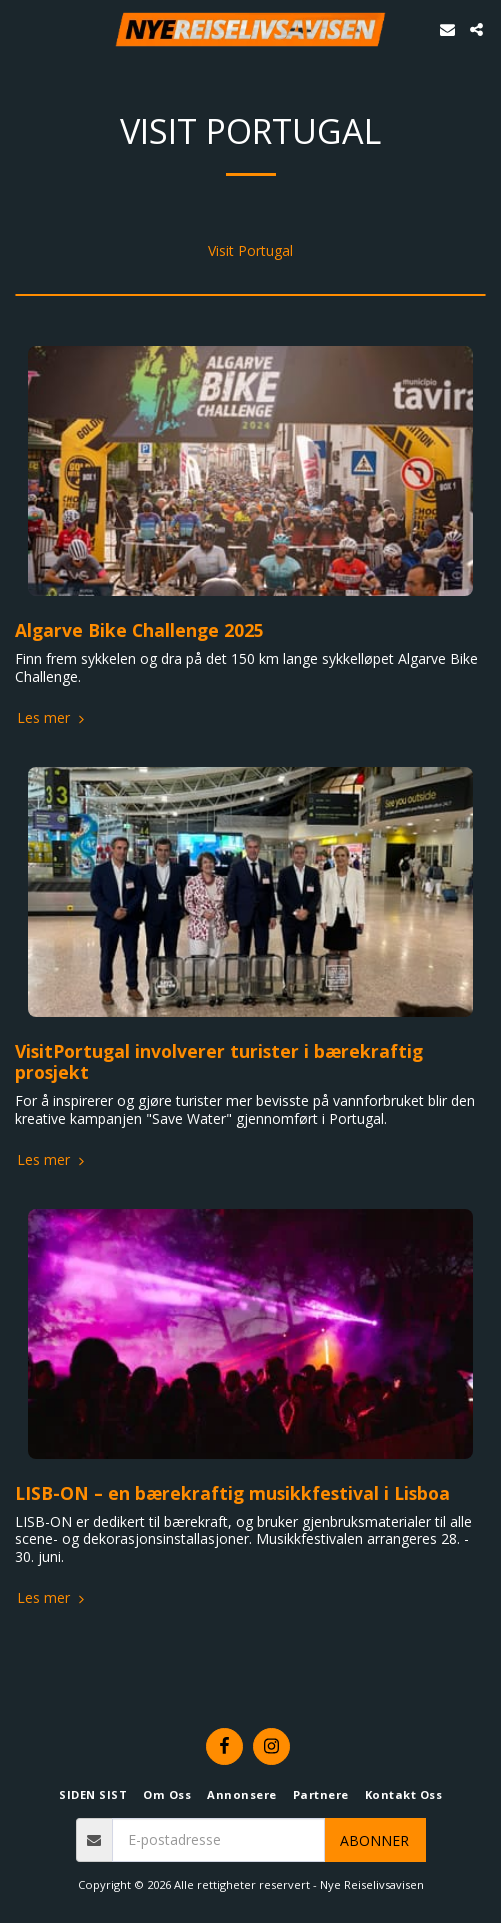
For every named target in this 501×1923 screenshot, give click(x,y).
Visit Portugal (250, 251)
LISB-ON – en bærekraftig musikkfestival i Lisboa (232, 1493)
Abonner (374, 1840)
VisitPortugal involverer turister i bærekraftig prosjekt (219, 1062)
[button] (22, 28)
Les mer (52, 718)
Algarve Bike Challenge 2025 (139, 630)
